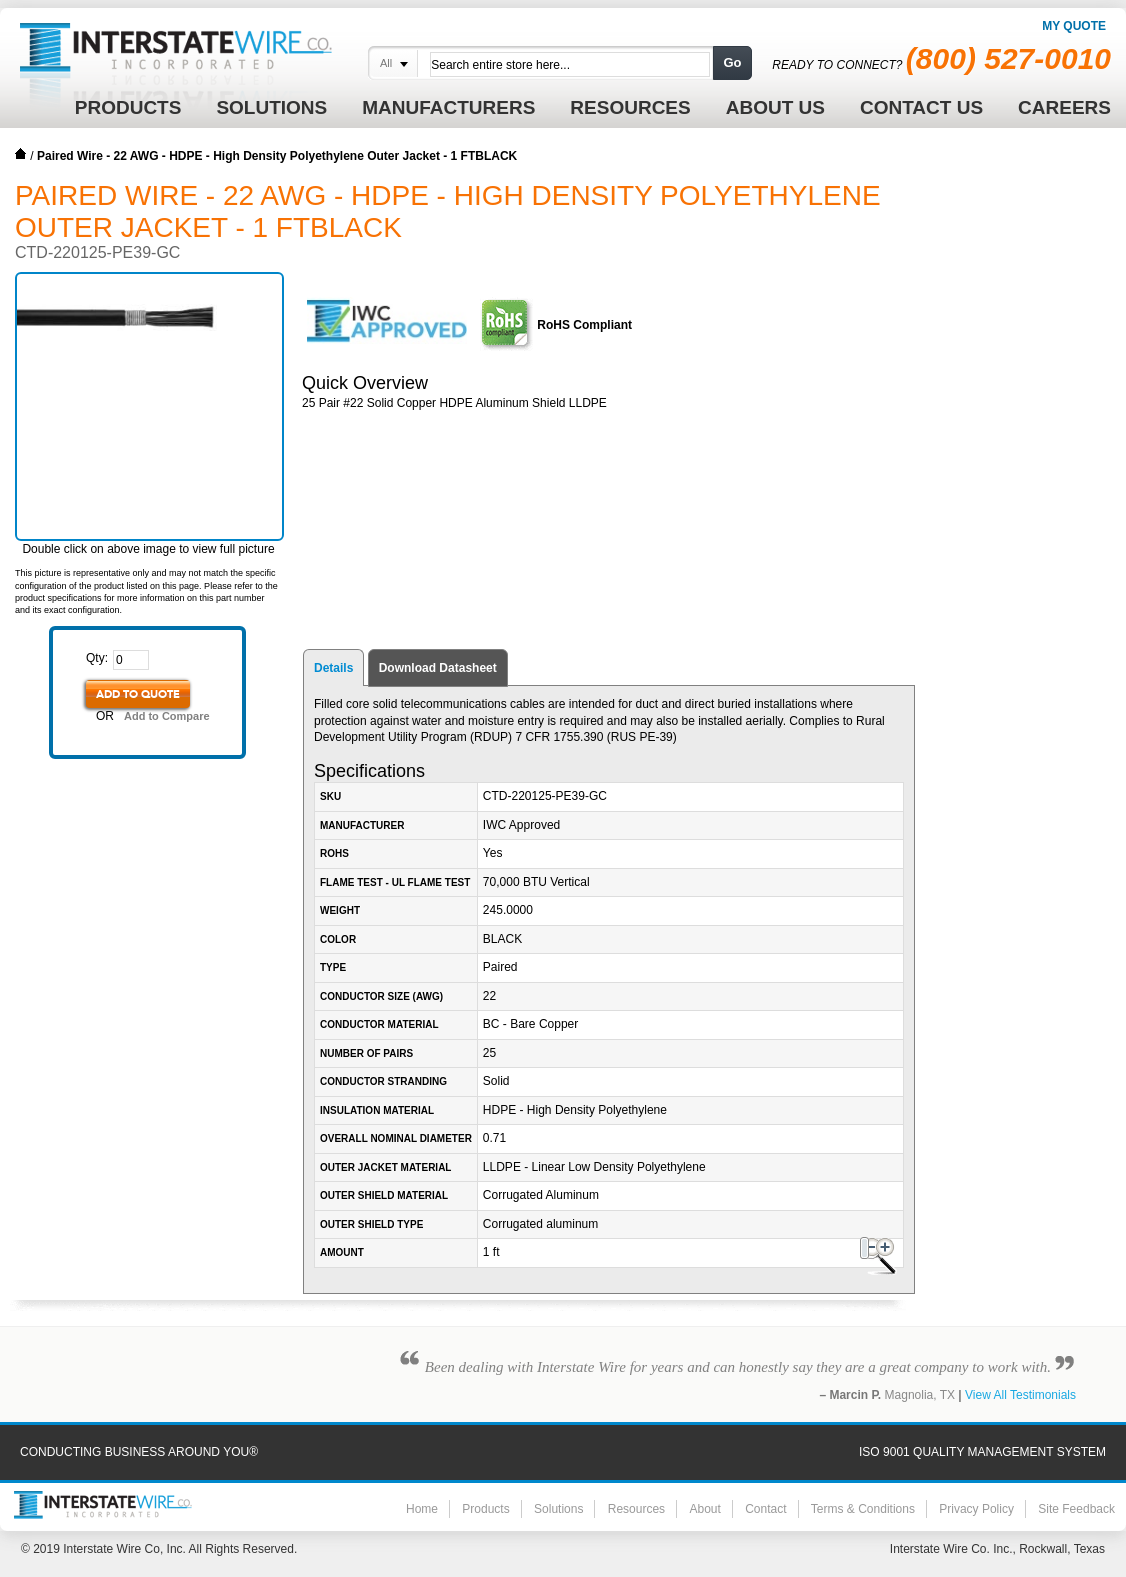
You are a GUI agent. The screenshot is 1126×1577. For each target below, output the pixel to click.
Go (732, 62)
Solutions (558, 1509)
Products (485, 1509)
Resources (636, 1509)
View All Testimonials (1020, 1395)
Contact (765, 1509)
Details (333, 668)
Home (21, 154)
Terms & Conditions (863, 1509)
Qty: (97, 658)
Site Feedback (1076, 1509)
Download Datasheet (438, 668)
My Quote (1074, 26)
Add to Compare (167, 716)
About (704, 1509)
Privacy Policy (976, 1509)
